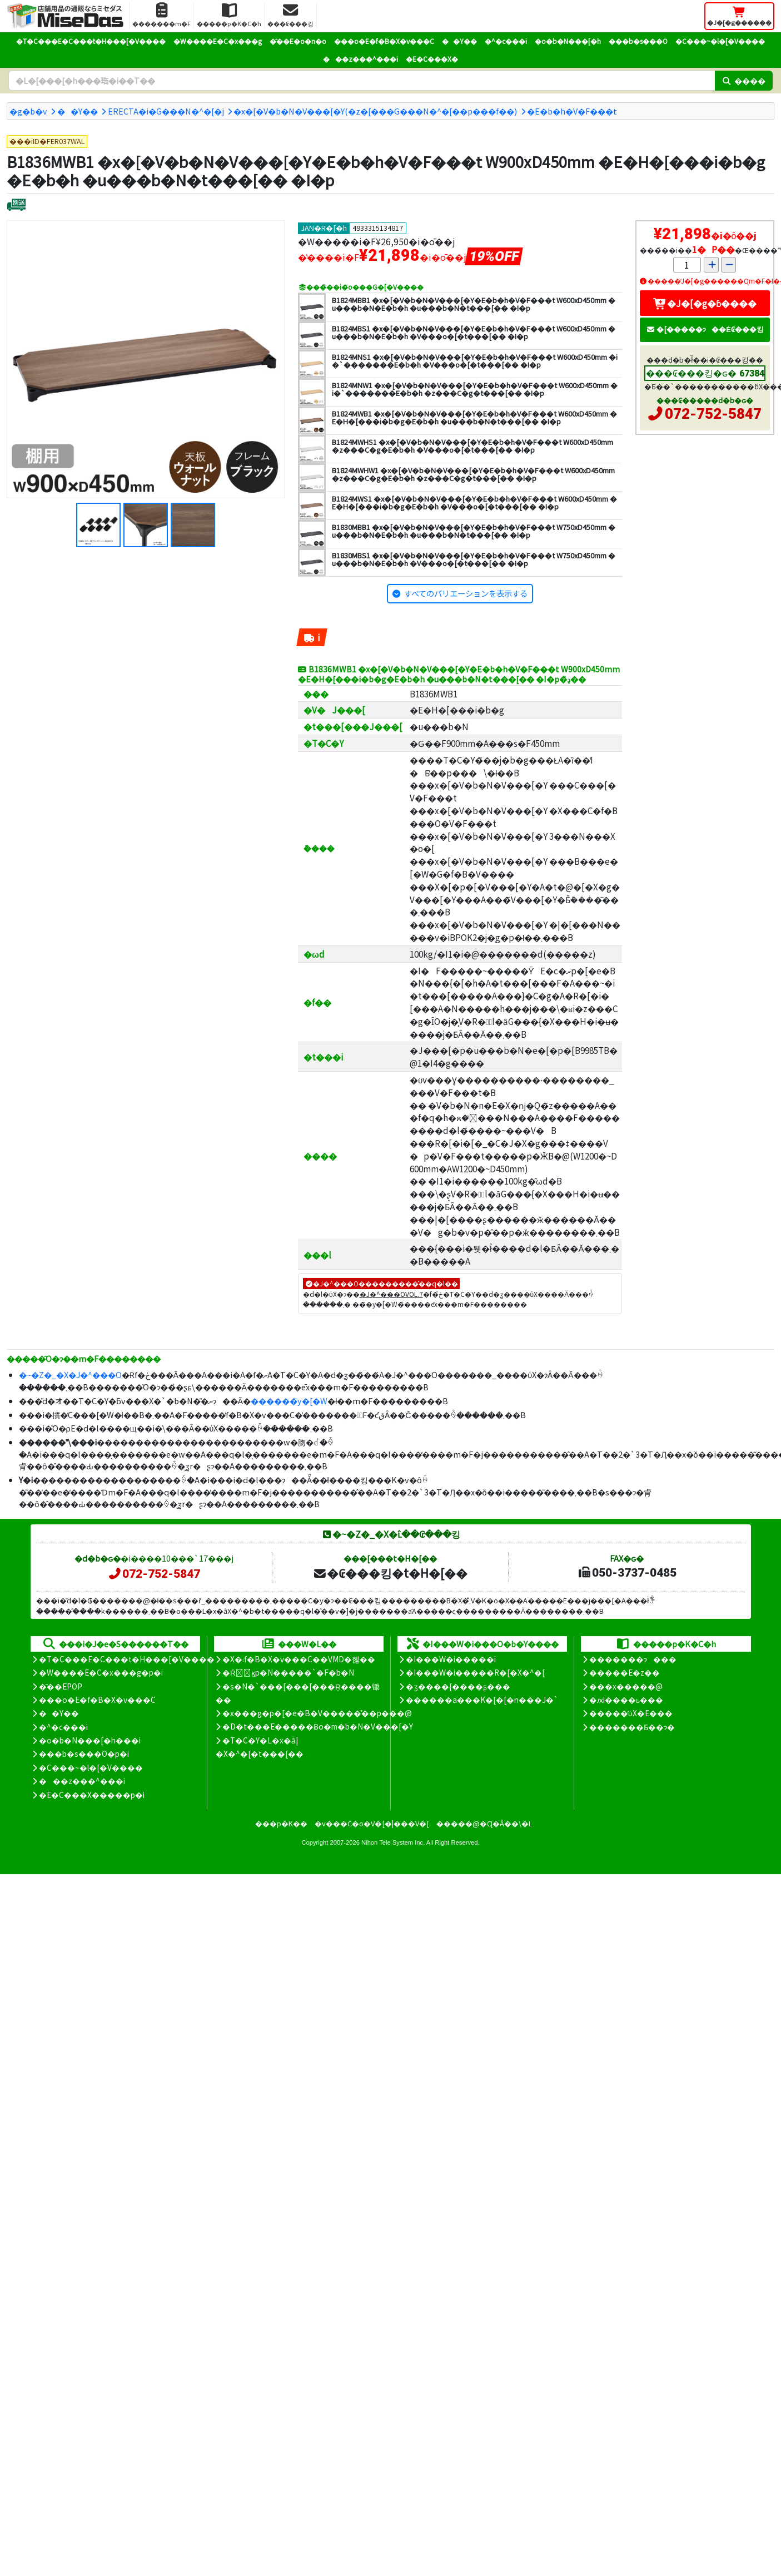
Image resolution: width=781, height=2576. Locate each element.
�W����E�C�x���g (217, 41)
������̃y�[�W (289, 1400)
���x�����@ (626, 1686)
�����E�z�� (624, 1672)
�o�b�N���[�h (568, 41)
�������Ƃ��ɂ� (632, 1726)
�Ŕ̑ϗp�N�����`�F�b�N (288, 1672)
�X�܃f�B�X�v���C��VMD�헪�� (298, 1659)
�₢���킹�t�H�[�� (389, 1572)
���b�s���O (638, 41)
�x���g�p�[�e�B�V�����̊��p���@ (317, 1712)
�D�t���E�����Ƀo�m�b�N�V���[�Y (317, 1726)
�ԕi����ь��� (626, 1699)
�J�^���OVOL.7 (391, 1294)
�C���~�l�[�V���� (720, 41)
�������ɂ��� (632, 1659)
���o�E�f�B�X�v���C (384, 41)
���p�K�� (281, 1823)
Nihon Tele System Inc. (393, 1842)
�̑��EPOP (60, 1686)
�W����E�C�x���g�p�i (101, 1672)
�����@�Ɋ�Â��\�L (484, 1823)
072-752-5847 (713, 413)
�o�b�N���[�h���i (90, 1740)
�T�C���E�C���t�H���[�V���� (91, 41)
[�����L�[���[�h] (361, 81)
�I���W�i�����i (451, 1659)
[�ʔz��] (16, 206)
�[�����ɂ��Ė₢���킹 (705, 329)
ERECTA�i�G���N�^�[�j (166, 111)
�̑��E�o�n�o (298, 41)
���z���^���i (360, 58)
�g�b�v (28, 111)
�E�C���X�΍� (432, 58)
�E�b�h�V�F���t (572, 111)
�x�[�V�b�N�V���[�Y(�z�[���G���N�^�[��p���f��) (375, 111)
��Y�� (459, 41)
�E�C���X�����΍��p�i (92, 1794)
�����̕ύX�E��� (630, 1712)
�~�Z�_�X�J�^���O (70, 1374)
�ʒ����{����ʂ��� (458, 1686)
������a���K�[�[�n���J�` (482, 1699)
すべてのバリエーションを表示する (466, 593)
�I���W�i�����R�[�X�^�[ (475, 1672)
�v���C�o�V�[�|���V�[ (372, 1823)
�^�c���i (506, 41)
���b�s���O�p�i (84, 1753)
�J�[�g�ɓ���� (705, 303)
